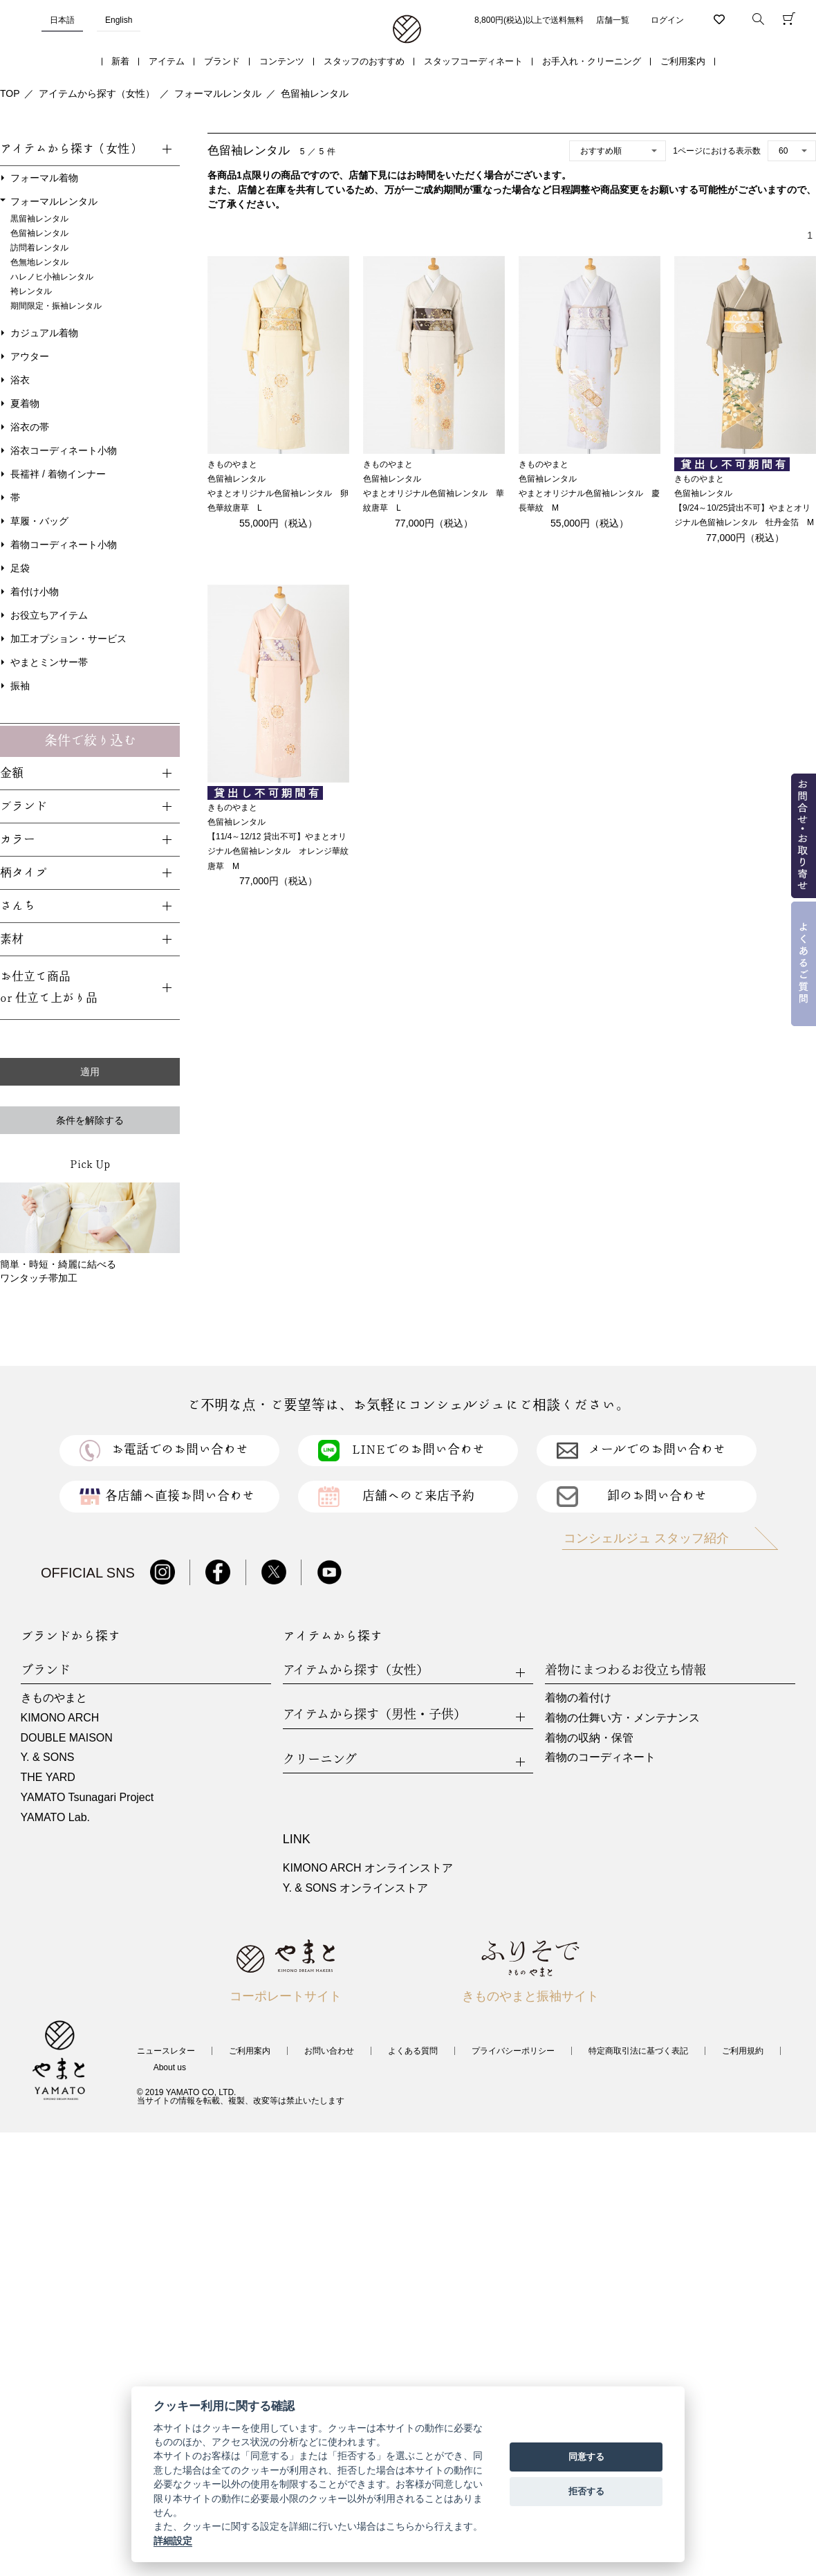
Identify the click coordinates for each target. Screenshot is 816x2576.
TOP (10, 93)
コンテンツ (281, 61)
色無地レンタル (39, 262)
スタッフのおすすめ (364, 61)
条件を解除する (90, 1120)
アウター (29, 356)
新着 (120, 61)
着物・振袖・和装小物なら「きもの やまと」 (407, 30)
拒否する (586, 2491)
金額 (12, 773)
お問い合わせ (329, 2051)
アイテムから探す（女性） (97, 93)
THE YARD (48, 1777)
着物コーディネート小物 (63, 544)
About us (170, 2067)
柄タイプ (23, 873)
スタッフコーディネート (473, 61)
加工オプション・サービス (68, 638)
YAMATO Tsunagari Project (87, 1797)
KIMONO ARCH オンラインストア (368, 1868)
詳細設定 (173, 2540)
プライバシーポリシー (513, 2051)
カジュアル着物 (44, 332)
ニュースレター (166, 2051)
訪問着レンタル (39, 248)
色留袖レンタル (315, 93)
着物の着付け (578, 1697)
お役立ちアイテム (49, 615)
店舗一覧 (612, 20)
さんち (17, 906)
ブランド (222, 61)
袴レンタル (31, 291)
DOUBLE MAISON (67, 1738)
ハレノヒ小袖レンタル (51, 277)
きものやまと (54, 1697)
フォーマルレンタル (217, 93)
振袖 (20, 685)
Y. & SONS (48, 1757)
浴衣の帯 (29, 426)
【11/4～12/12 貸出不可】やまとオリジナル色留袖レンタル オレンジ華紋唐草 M (278, 851)
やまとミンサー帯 (49, 662)
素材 (12, 939)
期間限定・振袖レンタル (56, 306)
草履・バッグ (39, 521)
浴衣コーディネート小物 (63, 450)
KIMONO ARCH (60, 1718)
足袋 (20, 568)
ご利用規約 (742, 2051)
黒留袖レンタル (39, 218)
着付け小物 (34, 591)
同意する (586, 2456)
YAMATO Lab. (55, 1817)
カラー (17, 839)
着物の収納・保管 (589, 1738)
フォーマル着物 (44, 177)
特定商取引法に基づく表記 (638, 2051)
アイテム (167, 61)
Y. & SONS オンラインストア (355, 1888)
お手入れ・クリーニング (591, 61)
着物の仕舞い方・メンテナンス (622, 1718)
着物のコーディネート (600, 1757)
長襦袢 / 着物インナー (58, 473)
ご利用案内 (682, 61)
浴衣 (20, 379)
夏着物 (24, 403)
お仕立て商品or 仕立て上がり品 (49, 987)
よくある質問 (413, 2051)
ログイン (667, 20)
